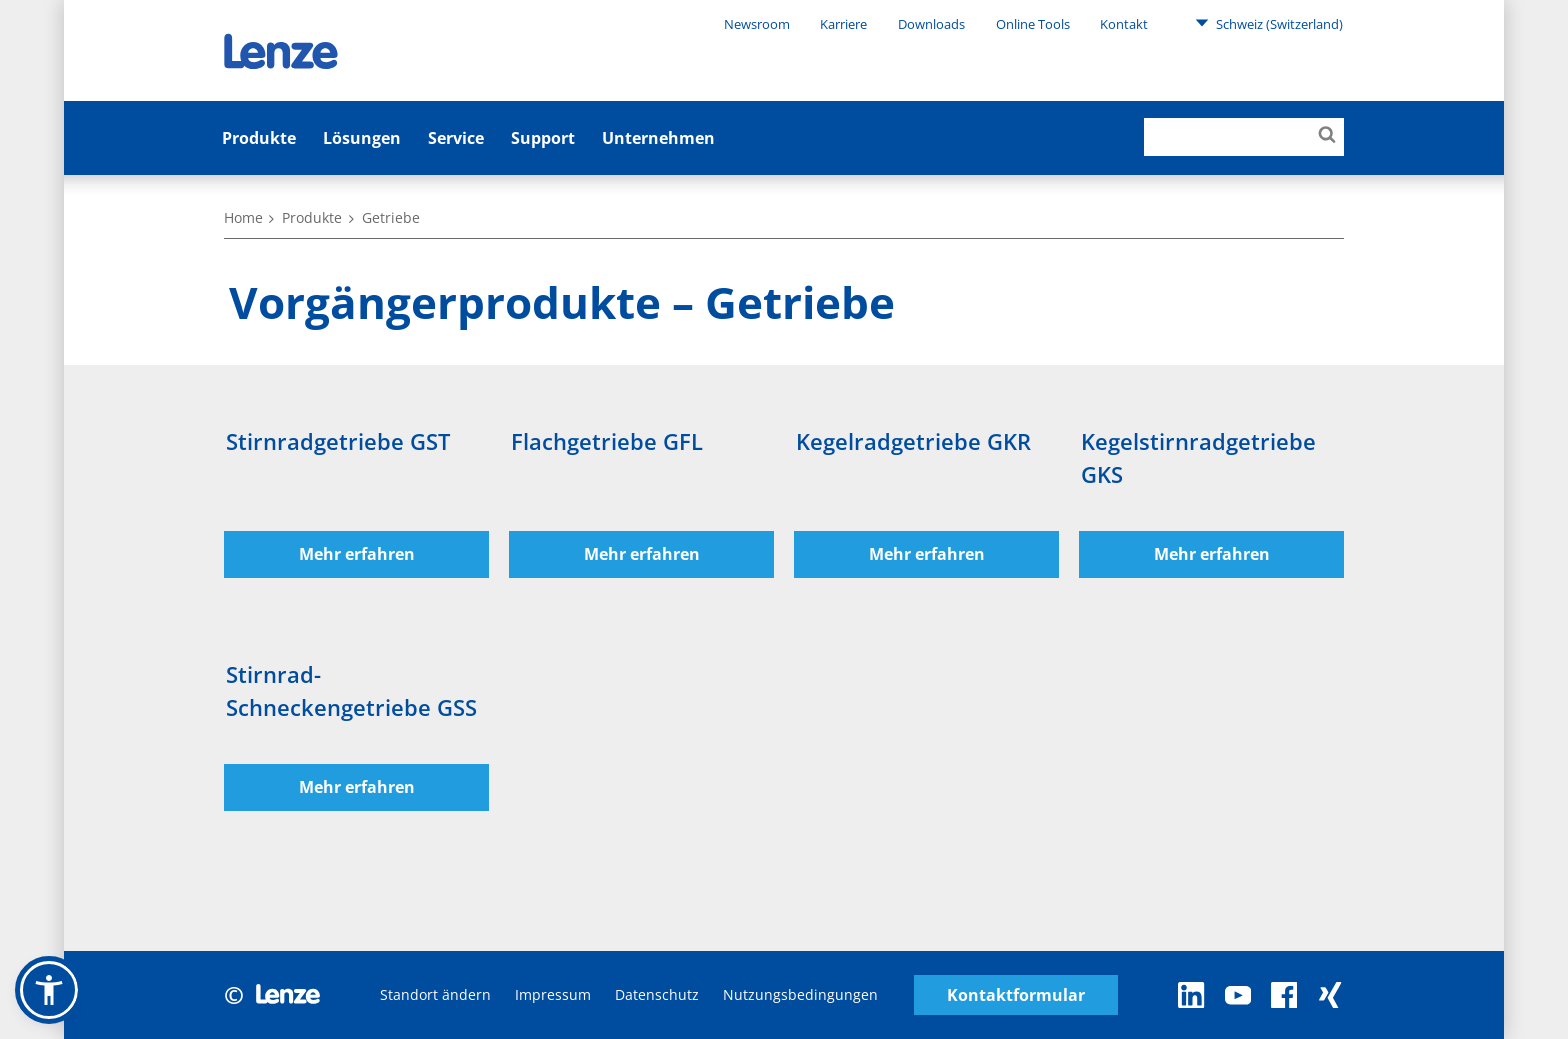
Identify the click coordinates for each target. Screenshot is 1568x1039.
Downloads (931, 24)
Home (243, 217)
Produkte (259, 138)
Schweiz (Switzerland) (1269, 23)
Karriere (843, 24)
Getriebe (391, 217)
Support (543, 138)
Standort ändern (435, 994)
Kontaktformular (1016, 995)
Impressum (553, 994)
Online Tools (1033, 24)
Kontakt (1124, 24)
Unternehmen (658, 138)
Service (456, 138)
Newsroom (757, 24)
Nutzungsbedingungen (800, 994)
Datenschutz (657, 994)
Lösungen (362, 138)
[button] (49, 990)
